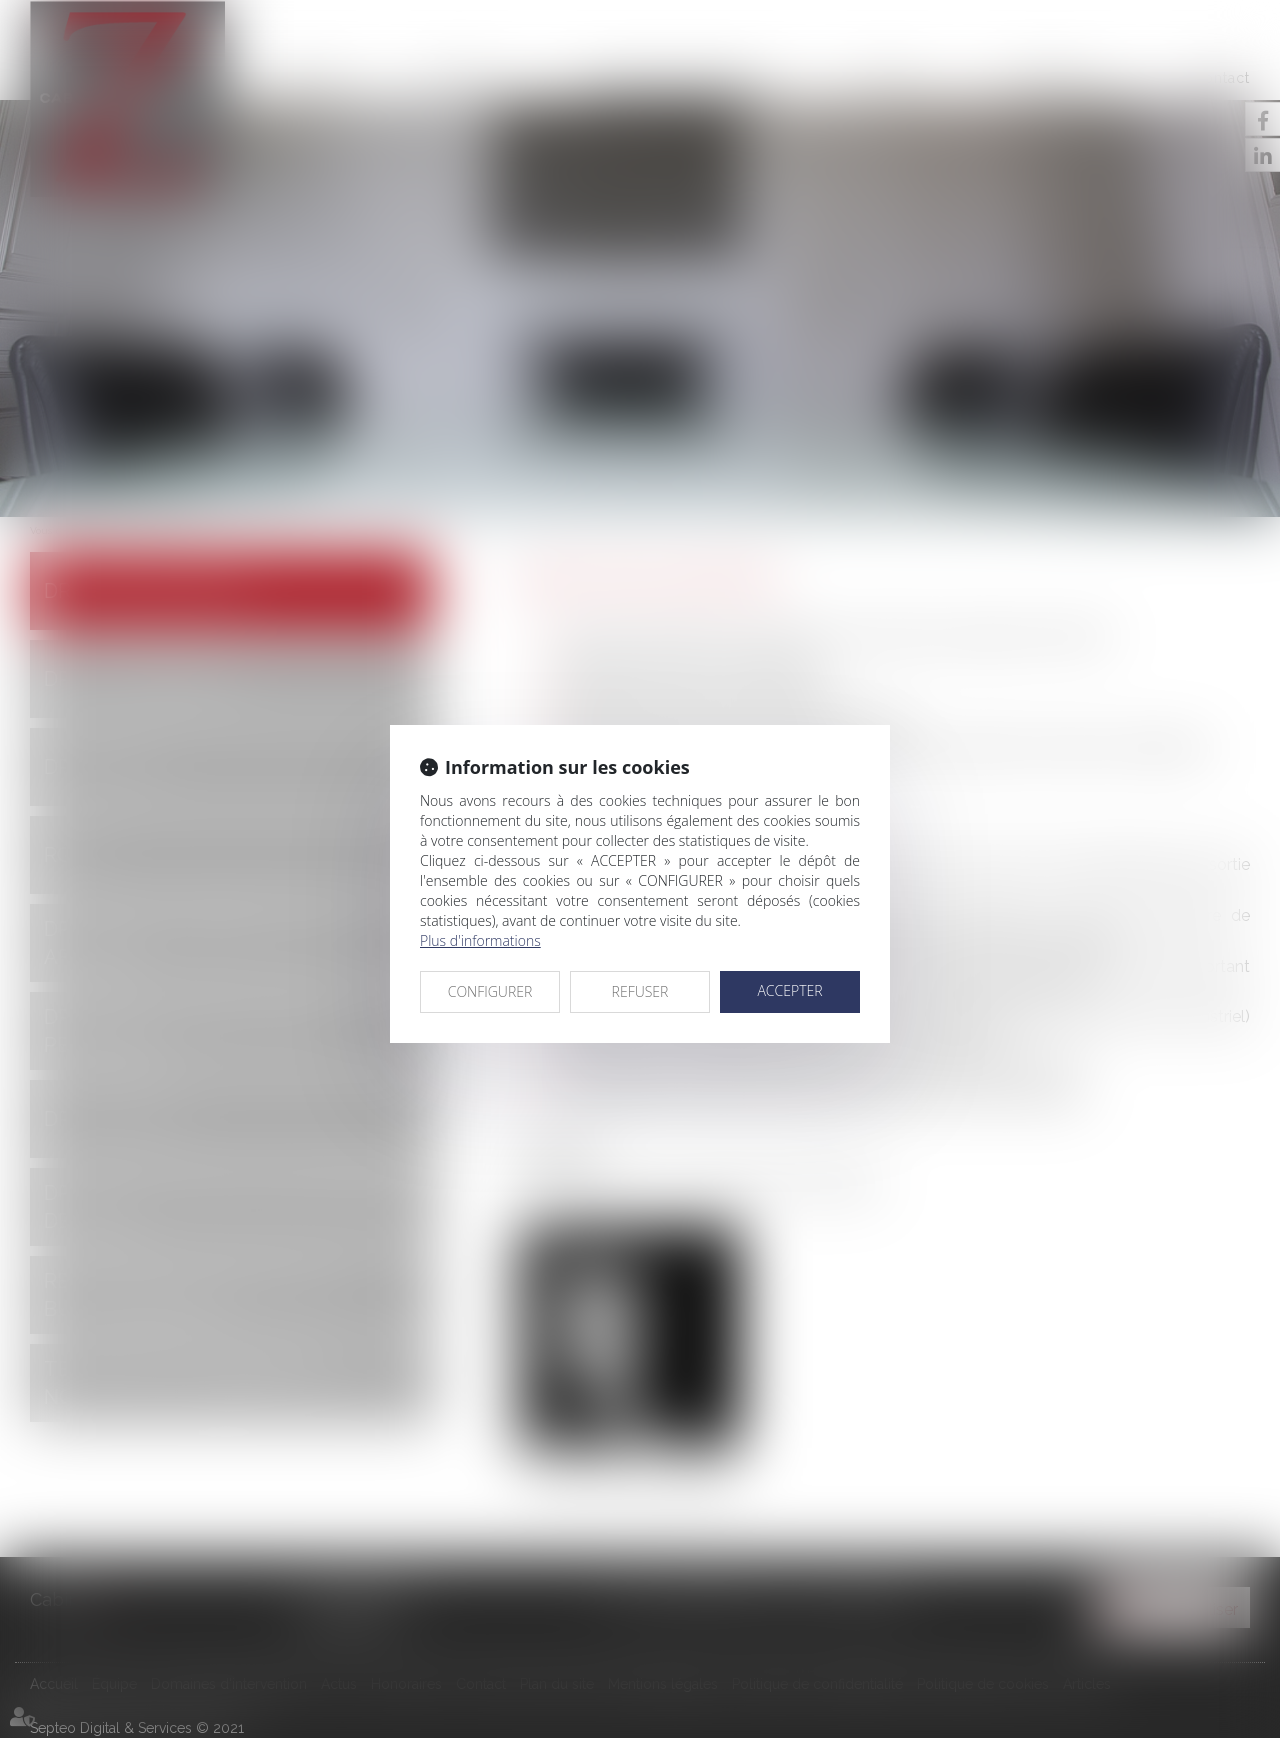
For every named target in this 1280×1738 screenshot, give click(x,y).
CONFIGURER (490, 991)
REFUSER (640, 991)
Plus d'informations (480, 940)
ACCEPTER (789, 990)
